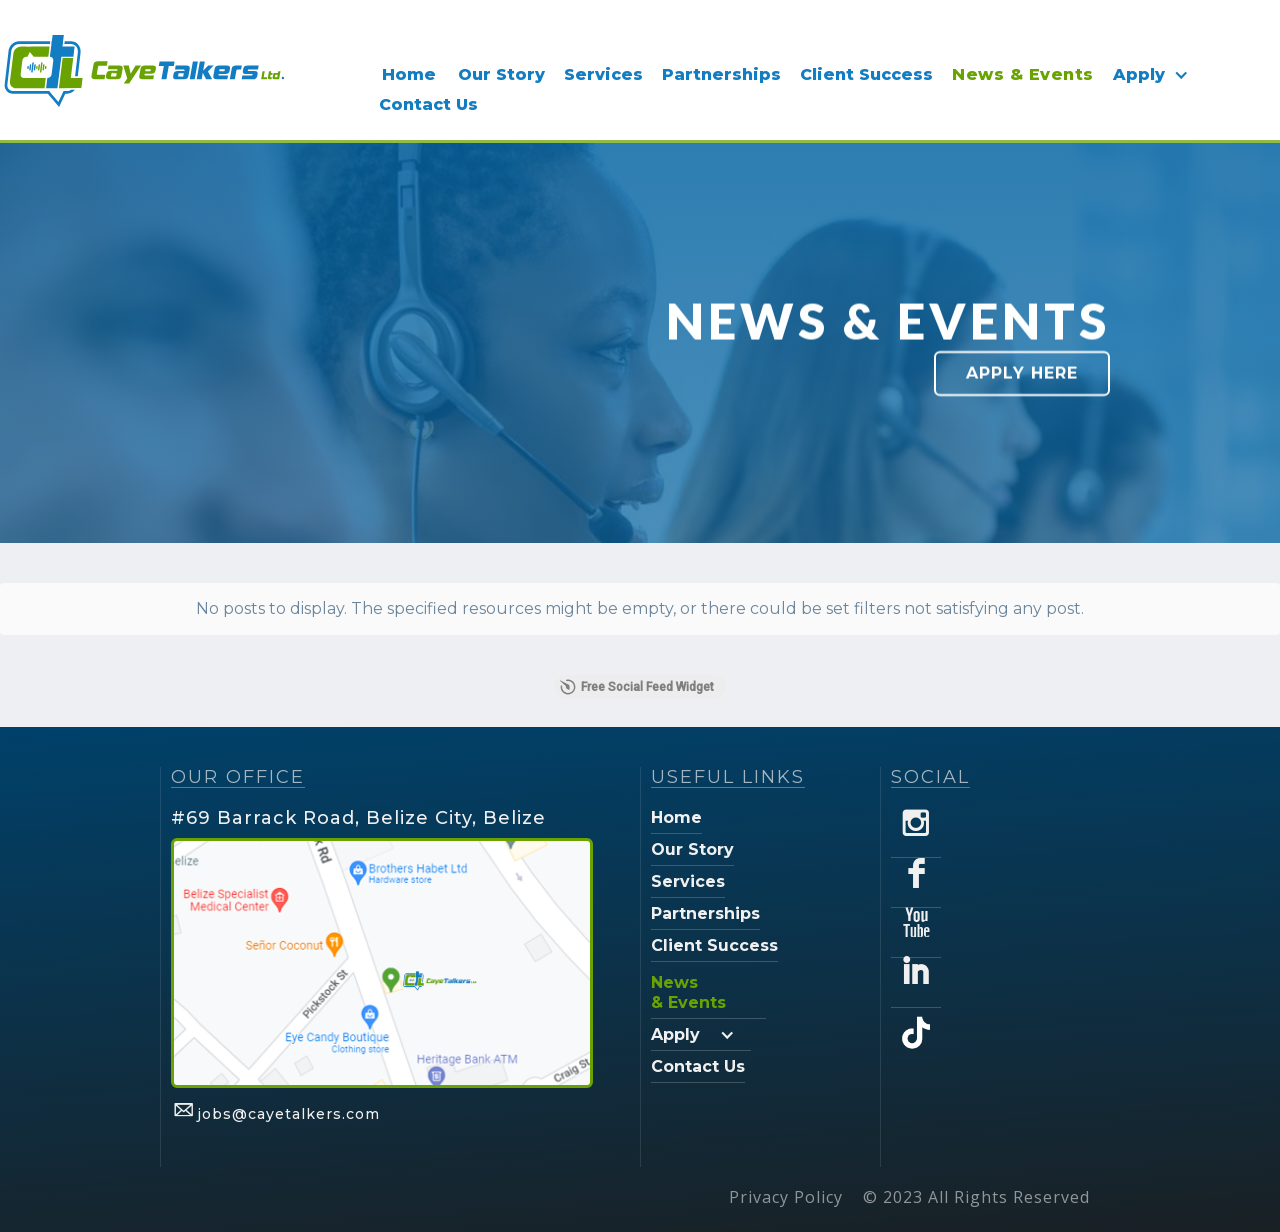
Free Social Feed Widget (637, 687)
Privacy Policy (786, 1197)
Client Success (866, 74)
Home (409, 74)
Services (603, 74)
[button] (1155, 75)
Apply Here (1022, 373)
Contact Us (428, 104)
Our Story (501, 74)
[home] (143, 70)
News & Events (1023, 74)
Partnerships (721, 74)
